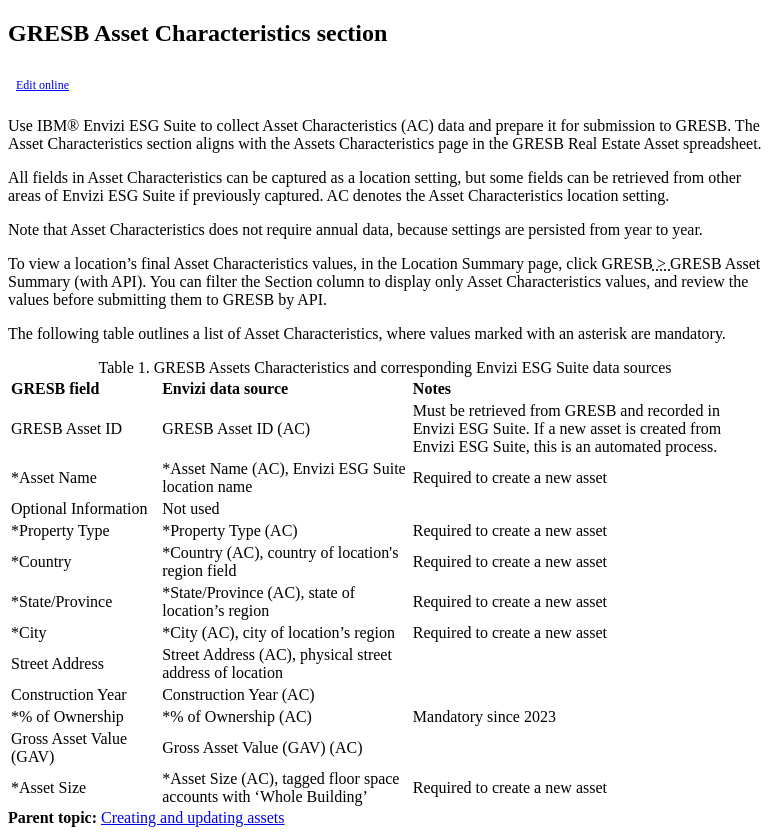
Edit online (42, 85)
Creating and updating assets (193, 817)
